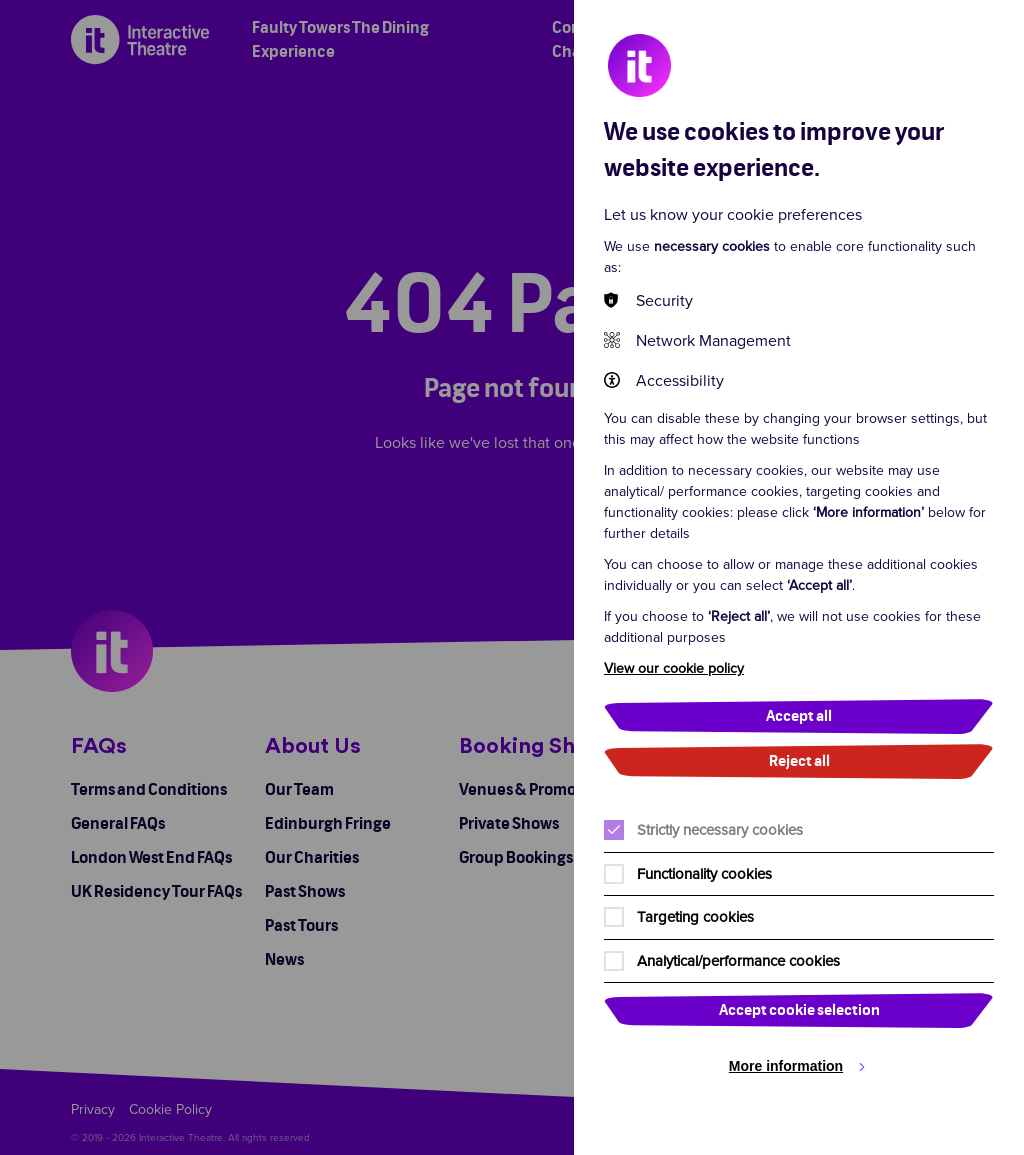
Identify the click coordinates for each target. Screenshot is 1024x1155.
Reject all (799, 761)
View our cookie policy (674, 668)
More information (786, 1066)
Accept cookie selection (799, 1010)
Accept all (799, 716)
